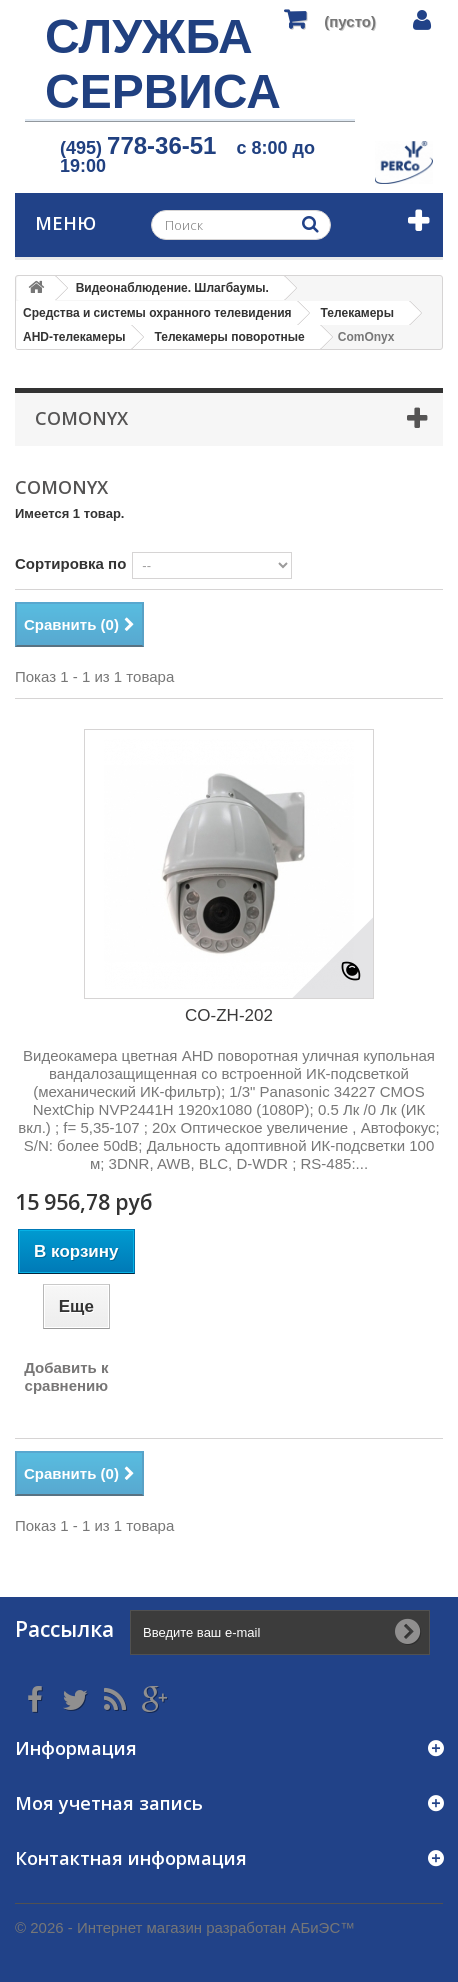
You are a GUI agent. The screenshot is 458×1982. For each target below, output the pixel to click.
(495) (138, 148)
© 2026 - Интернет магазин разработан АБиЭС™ (185, 1927)
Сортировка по (70, 563)
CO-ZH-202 (229, 1015)
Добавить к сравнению (66, 1376)
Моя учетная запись (109, 1803)
